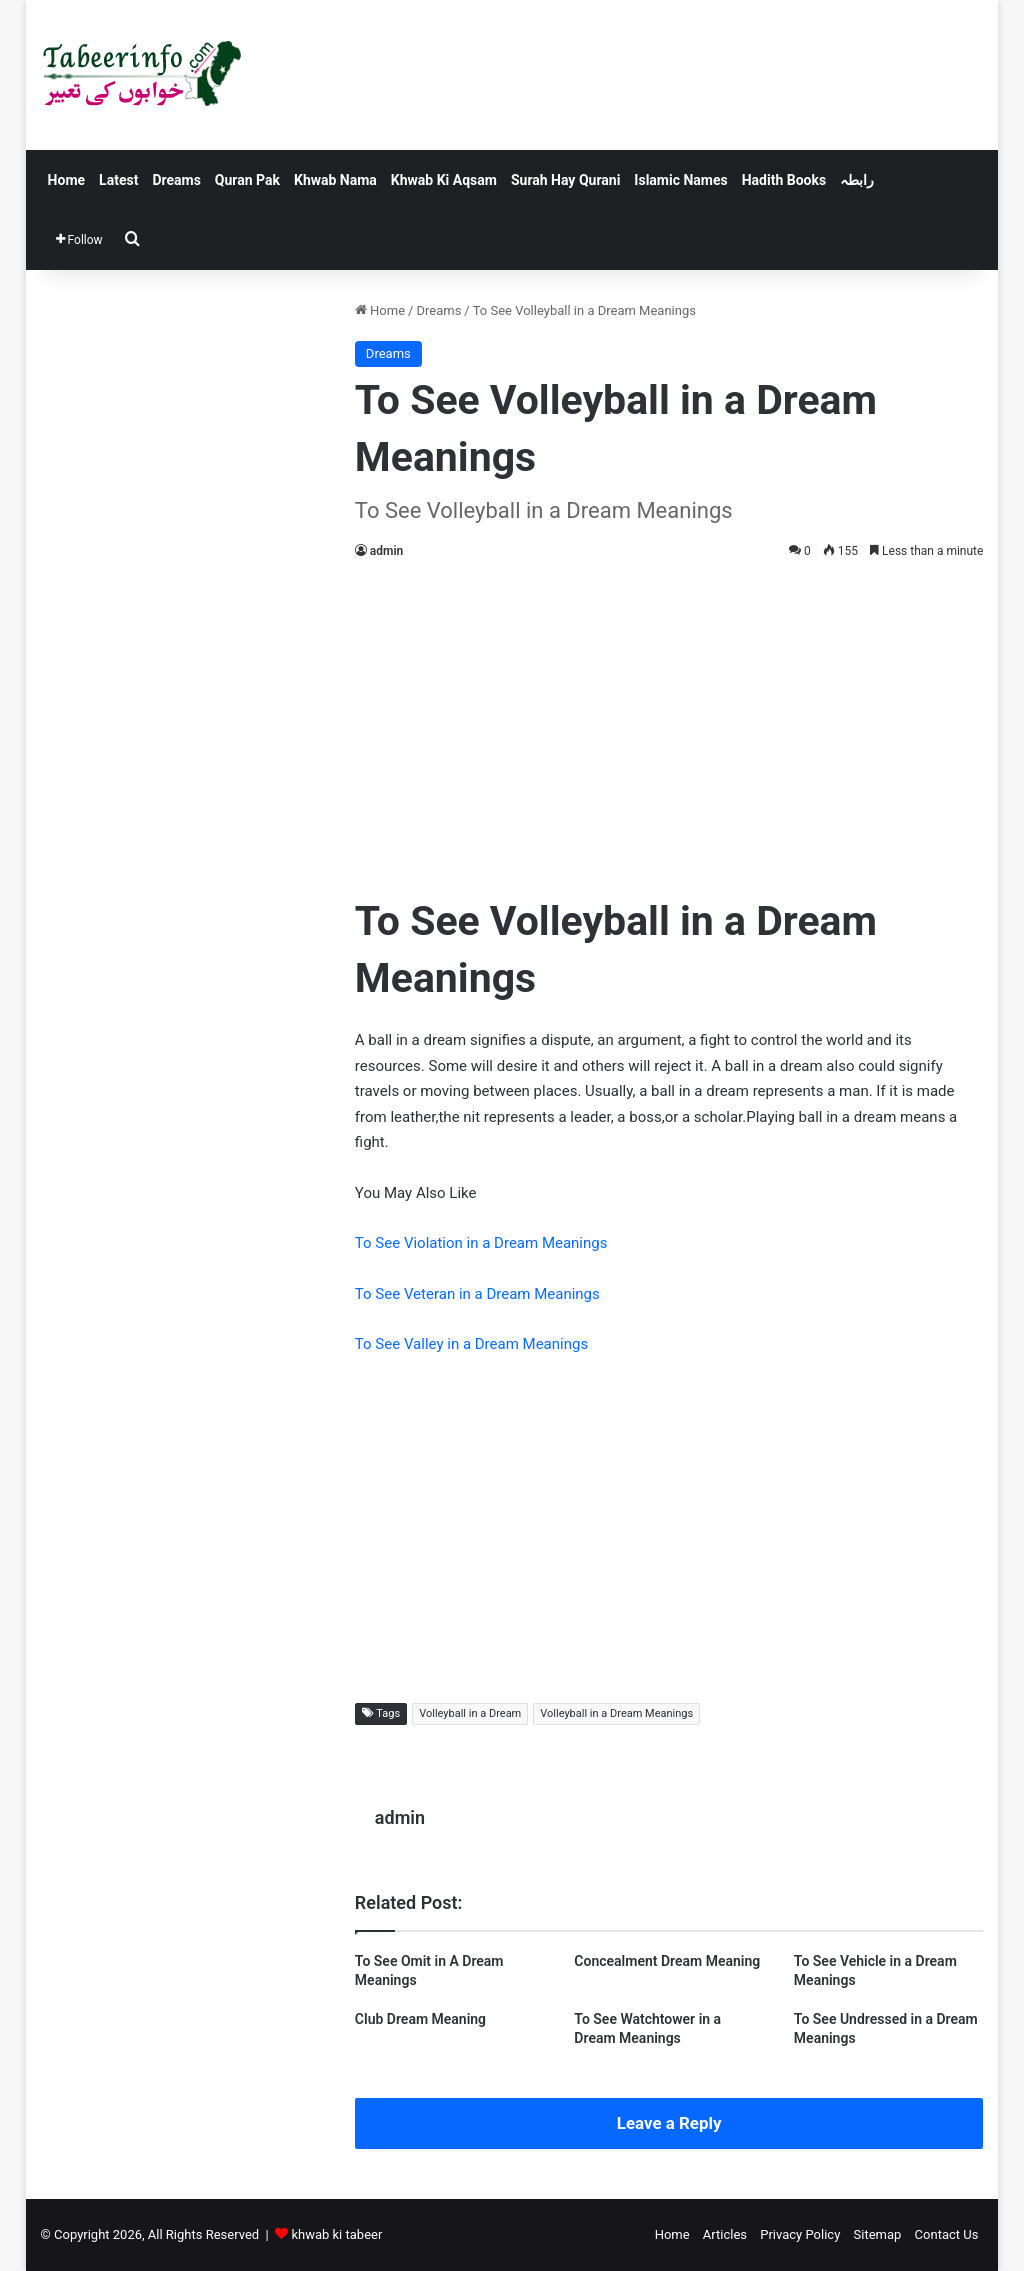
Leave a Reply (669, 2123)
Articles (725, 2234)
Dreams (176, 180)
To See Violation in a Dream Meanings (481, 1243)
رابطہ (857, 180)
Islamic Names (680, 180)
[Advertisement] (669, 723)
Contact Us (947, 2234)
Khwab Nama (335, 180)
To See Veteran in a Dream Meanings (477, 1294)
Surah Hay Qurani (565, 180)
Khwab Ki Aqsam (444, 180)
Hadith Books (784, 180)
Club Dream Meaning (420, 2019)
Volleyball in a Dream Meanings (616, 1713)
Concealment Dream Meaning (667, 1961)
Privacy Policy (800, 2234)
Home (66, 180)
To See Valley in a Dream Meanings (471, 1344)
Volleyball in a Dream (470, 1713)
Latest (118, 180)
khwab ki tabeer (336, 2234)
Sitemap (878, 2234)
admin (386, 551)
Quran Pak (247, 180)
